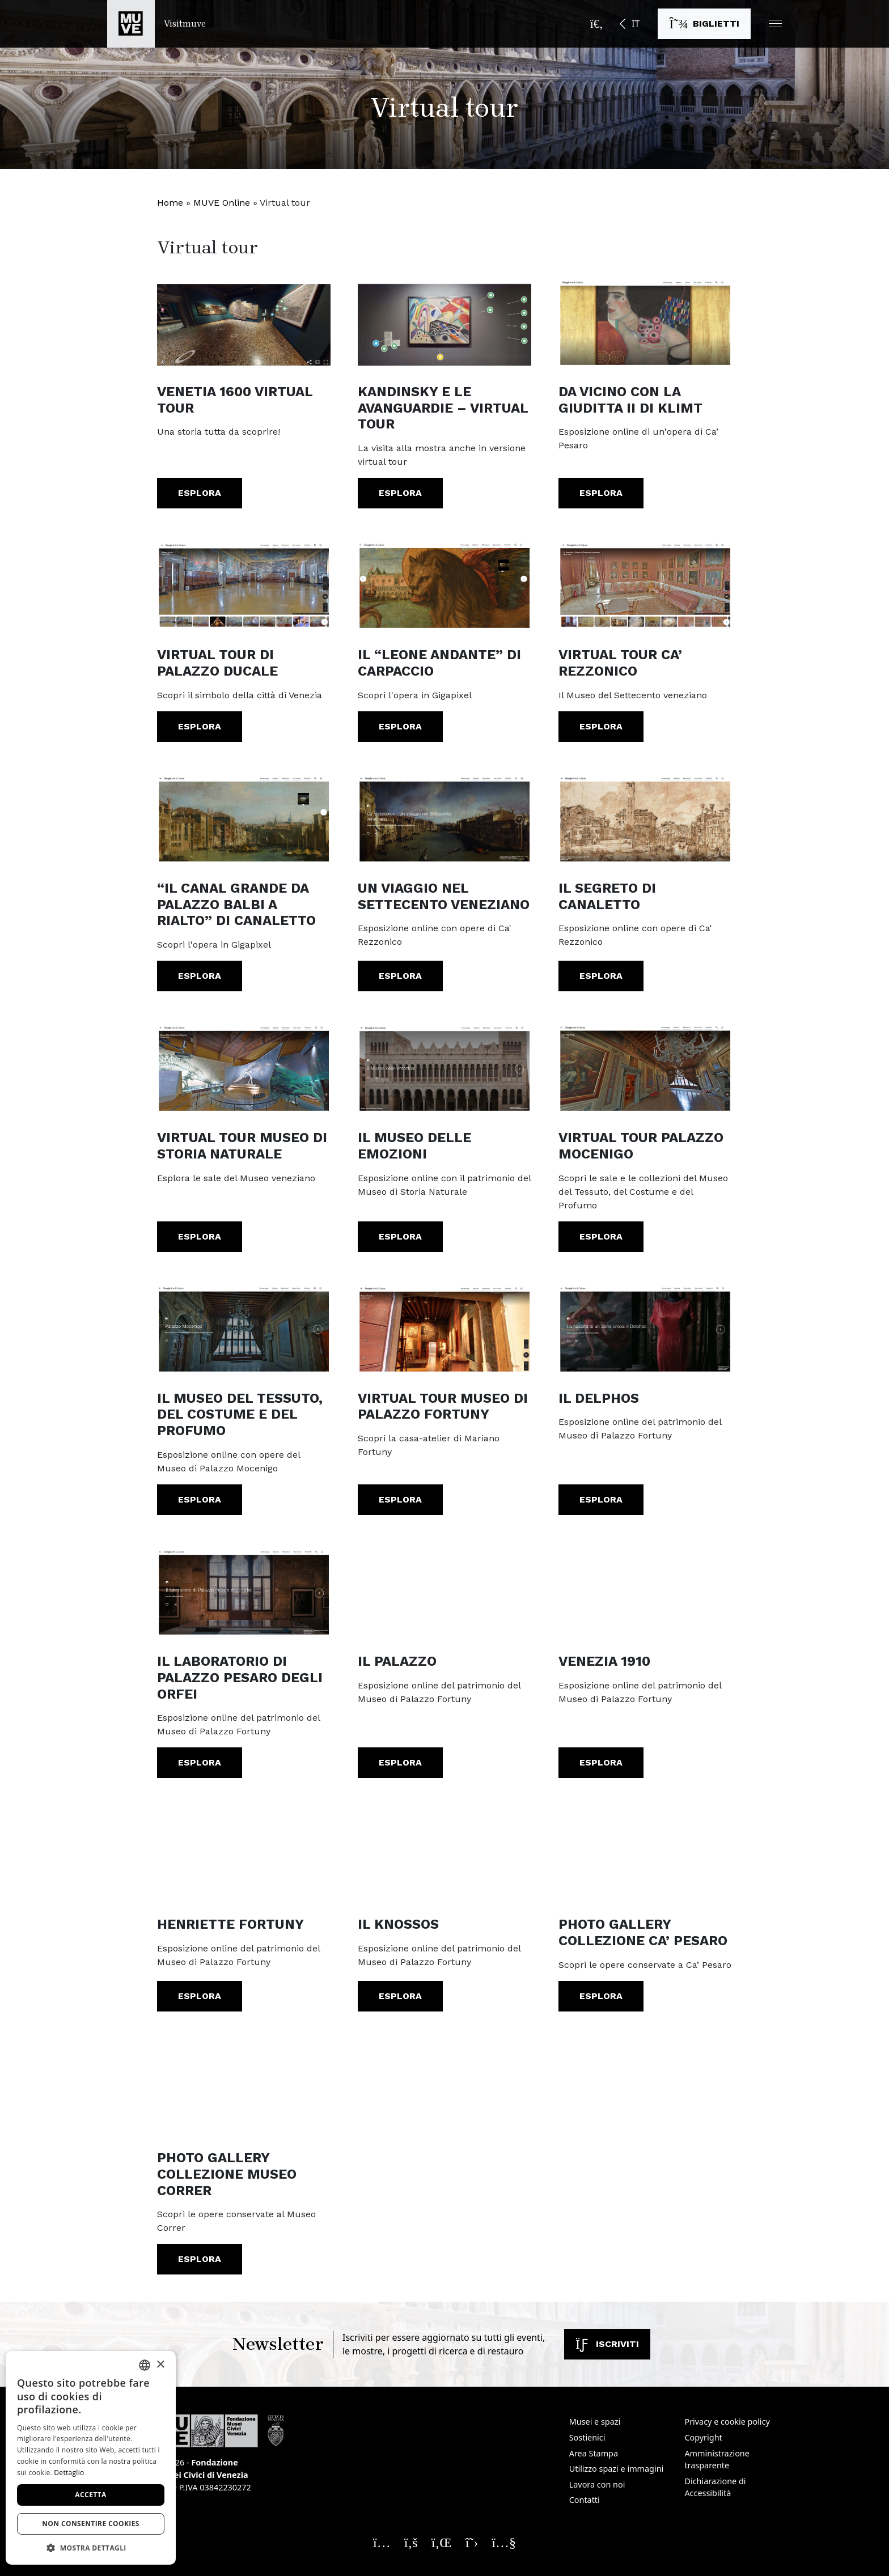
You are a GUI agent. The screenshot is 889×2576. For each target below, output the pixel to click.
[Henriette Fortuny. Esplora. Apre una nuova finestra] (244, 1854)
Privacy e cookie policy (726, 2421)
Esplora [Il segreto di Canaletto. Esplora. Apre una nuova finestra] (601, 975)
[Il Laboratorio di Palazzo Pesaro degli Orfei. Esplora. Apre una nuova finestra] (244, 1591)
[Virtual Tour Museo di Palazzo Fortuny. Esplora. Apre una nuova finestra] (444, 1328)
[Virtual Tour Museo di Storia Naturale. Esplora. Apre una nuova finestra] (244, 1067)
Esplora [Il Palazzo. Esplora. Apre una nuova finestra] (400, 1762)
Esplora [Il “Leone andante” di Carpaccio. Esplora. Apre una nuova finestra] (400, 726)
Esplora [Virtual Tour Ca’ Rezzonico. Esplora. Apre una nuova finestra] (601, 726)
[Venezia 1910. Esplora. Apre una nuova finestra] (645, 1591)
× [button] (160, 2365)
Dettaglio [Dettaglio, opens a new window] (69, 2472)
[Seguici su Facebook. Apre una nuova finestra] (411, 2542)
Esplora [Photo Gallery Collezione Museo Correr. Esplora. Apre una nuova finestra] (199, 2259)
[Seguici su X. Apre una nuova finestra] (472, 2542)
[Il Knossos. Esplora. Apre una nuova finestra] (444, 1854)
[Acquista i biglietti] (704, 24)
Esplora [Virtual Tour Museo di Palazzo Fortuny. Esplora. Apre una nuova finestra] (400, 1499)
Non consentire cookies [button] (90, 2523)
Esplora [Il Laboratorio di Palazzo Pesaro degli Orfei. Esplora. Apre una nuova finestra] (199, 1762)
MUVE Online (221, 202)
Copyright (703, 2437)
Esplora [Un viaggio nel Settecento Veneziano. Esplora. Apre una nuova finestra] (400, 975)
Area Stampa (593, 2453)
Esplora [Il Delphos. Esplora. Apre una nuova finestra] (601, 1499)
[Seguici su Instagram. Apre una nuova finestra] (382, 2542)
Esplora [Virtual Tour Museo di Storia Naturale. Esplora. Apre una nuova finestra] (199, 1236)
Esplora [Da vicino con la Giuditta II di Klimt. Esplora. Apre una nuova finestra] (601, 492)
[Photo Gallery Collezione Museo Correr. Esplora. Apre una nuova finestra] (244, 2087)
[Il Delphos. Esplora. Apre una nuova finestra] (645, 1328)
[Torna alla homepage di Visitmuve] (156, 24)
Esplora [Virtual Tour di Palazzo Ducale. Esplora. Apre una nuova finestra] (199, 726)
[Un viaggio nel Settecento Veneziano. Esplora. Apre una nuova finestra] (444, 818)
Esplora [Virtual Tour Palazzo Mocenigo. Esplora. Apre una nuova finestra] (601, 1236)
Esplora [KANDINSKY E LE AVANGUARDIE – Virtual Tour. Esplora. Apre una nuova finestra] (400, 492)
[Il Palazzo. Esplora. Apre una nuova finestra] (444, 1591)
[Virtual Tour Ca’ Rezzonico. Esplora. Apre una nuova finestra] (645, 584)
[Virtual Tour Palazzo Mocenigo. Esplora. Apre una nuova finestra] (645, 1067)
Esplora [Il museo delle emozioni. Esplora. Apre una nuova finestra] (400, 1236)
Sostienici (587, 2437)
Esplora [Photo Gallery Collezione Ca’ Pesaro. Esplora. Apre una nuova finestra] (601, 1996)
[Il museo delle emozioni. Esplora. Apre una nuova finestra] (444, 1067)
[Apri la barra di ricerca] (596, 23)
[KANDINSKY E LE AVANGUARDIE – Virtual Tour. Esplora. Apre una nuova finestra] (444, 321)
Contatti (584, 2499)
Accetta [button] (90, 2494)
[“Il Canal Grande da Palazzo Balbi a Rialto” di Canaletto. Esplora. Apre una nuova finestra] (244, 818)
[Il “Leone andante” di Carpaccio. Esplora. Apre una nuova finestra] (444, 584)
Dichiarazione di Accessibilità (715, 2487)
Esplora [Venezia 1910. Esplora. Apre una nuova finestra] (601, 1762)
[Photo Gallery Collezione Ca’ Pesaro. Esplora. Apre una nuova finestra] (645, 1854)
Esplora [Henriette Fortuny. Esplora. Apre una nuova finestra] (199, 1996)
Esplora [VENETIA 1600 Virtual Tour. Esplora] (199, 492)
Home (170, 202)
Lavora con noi (597, 2484)
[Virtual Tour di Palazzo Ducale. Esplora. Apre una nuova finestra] (244, 584)
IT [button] (636, 24)
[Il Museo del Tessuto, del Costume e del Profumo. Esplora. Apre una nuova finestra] (244, 1328)
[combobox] (144, 2365)
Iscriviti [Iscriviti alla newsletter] (607, 2344)
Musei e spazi (595, 2421)
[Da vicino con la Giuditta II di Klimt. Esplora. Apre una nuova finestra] (645, 321)
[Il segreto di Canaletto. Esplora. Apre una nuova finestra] (645, 818)
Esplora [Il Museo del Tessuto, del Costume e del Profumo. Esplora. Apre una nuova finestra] (199, 1499)
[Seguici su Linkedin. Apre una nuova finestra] (441, 2542)
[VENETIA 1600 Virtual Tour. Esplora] (244, 321)
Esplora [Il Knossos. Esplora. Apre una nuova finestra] (400, 1996)
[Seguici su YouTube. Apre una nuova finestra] (504, 2542)
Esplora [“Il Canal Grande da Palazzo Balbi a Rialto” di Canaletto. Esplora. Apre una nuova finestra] (199, 975)
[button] (775, 23)
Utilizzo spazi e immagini (616, 2468)
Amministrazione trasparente (716, 2459)
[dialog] (91, 2458)
